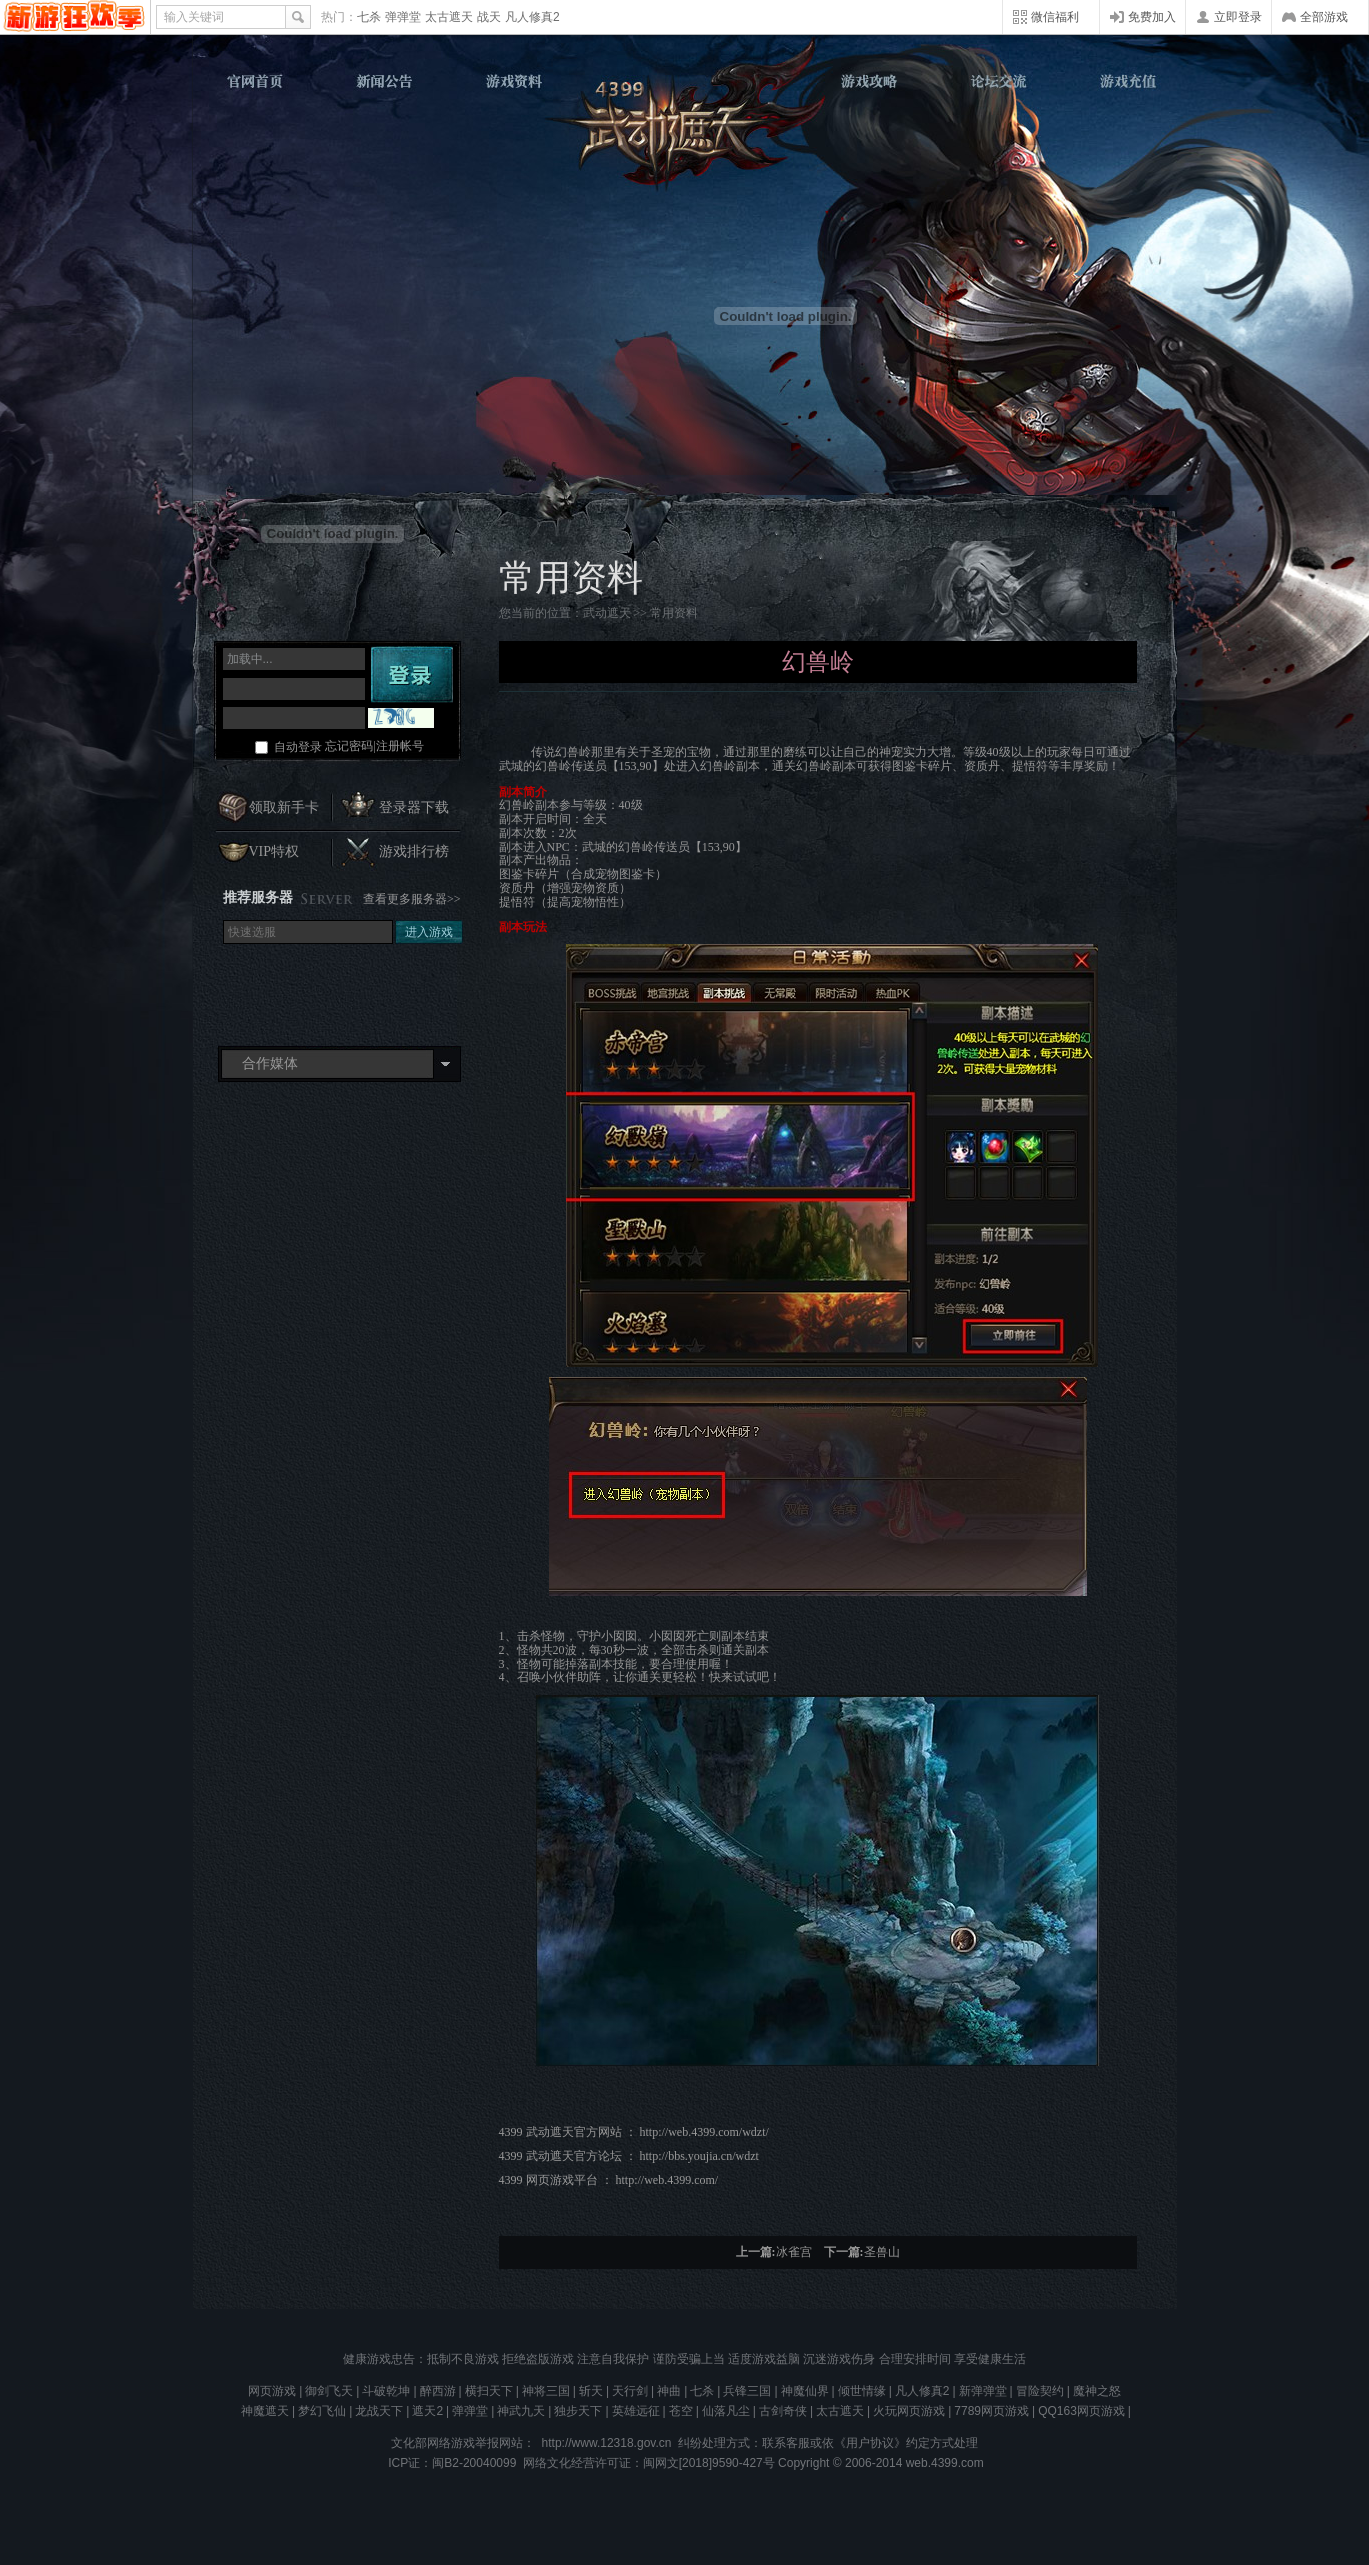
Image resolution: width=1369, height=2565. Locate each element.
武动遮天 (686, 131)
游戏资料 (514, 81)
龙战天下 (379, 2411)
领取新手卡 (284, 807)
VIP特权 (274, 851)
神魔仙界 (805, 2391)
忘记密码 (349, 746)
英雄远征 (636, 2411)
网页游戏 (272, 2391)
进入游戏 (429, 932)
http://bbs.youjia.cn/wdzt (699, 2156)
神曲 (669, 2391)
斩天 (591, 2391)
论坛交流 (997, 81)
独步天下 (578, 2411)
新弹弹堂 (983, 2391)
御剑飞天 (329, 2391)
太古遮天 (449, 17)
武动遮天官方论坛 (574, 2156)
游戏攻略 (869, 81)
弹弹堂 (403, 17)
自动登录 (298, 747)
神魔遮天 (265, 2411)
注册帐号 (400, 746)
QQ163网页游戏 (1081, 2411)
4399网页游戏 (74, 17)
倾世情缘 (862, 2391)
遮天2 (427, 2411)
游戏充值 (1125, 81)
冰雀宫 (794, 2252)
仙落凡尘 (726, 2411)
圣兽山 (882, 2252)
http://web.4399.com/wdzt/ (706, 2132)
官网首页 (257, 81)
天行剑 (630, 2391)
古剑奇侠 (783, 2411)
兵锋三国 (747, 2391)
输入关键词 (194, 17)
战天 (489, 17)
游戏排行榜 (414, 851)
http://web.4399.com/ (667, 2180)
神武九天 (521, 2411)
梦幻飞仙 (322, 2411)
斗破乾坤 (386, 2391)
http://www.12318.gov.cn (607, 2443)
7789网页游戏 (991, 2411)
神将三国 (546, 2391)
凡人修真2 (532, 17)
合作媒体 (270, 1063)
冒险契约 (1040, 2391)
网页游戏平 (562, 2180)
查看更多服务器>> (412, 899)
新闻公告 (385, 81)
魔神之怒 (1097, 2391)
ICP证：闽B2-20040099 (452, 2463)
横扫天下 (489, 2391)
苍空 (681, 2411)
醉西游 (438, 2391)
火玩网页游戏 (909, 2411)
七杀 (369, 17)
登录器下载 (414, 807)
